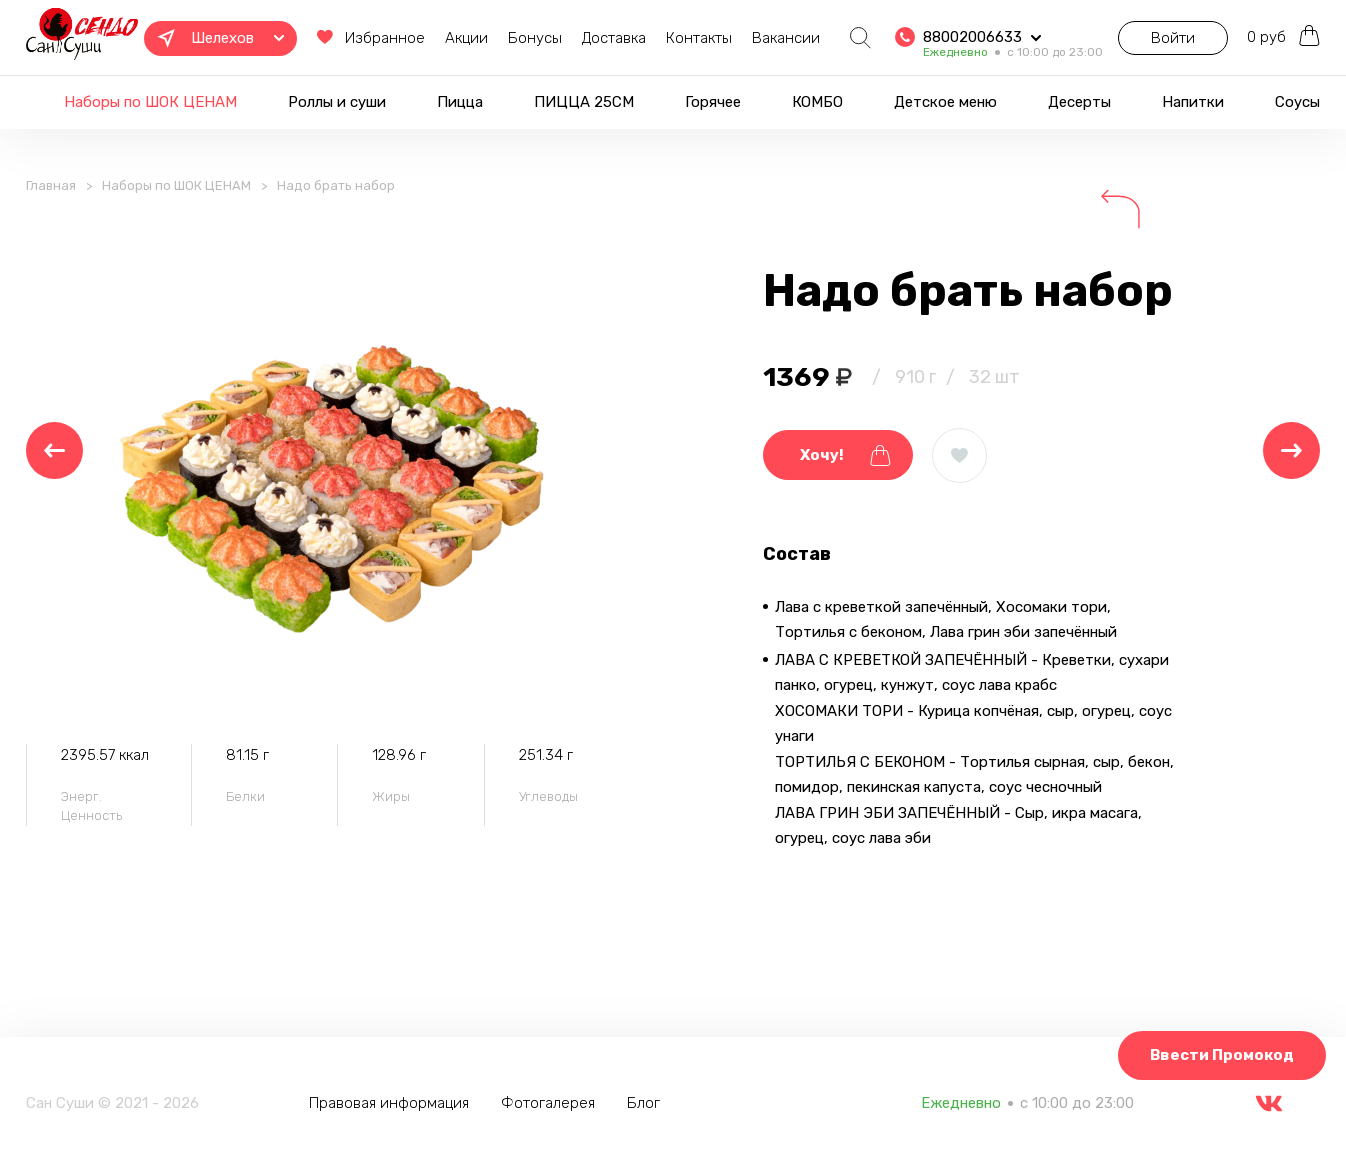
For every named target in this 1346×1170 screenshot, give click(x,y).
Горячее (713, 102)
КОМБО (817, 102)
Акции (449, 38)
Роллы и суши (337, 102)
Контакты (682, 38)
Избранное (349, 38)
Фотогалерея (552, 1103)
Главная (51, 196)
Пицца (460, 102)
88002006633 (955, 31)
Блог (647, 1103)
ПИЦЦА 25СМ (584, 102)
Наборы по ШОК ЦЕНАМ (150, 102)
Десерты (1079, 102)
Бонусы (518, 38)
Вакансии (769, 38)
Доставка (597, 38)
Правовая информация (393, 1103)
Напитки (1193, 102)
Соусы (1297, 102)
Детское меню (945, 102)
